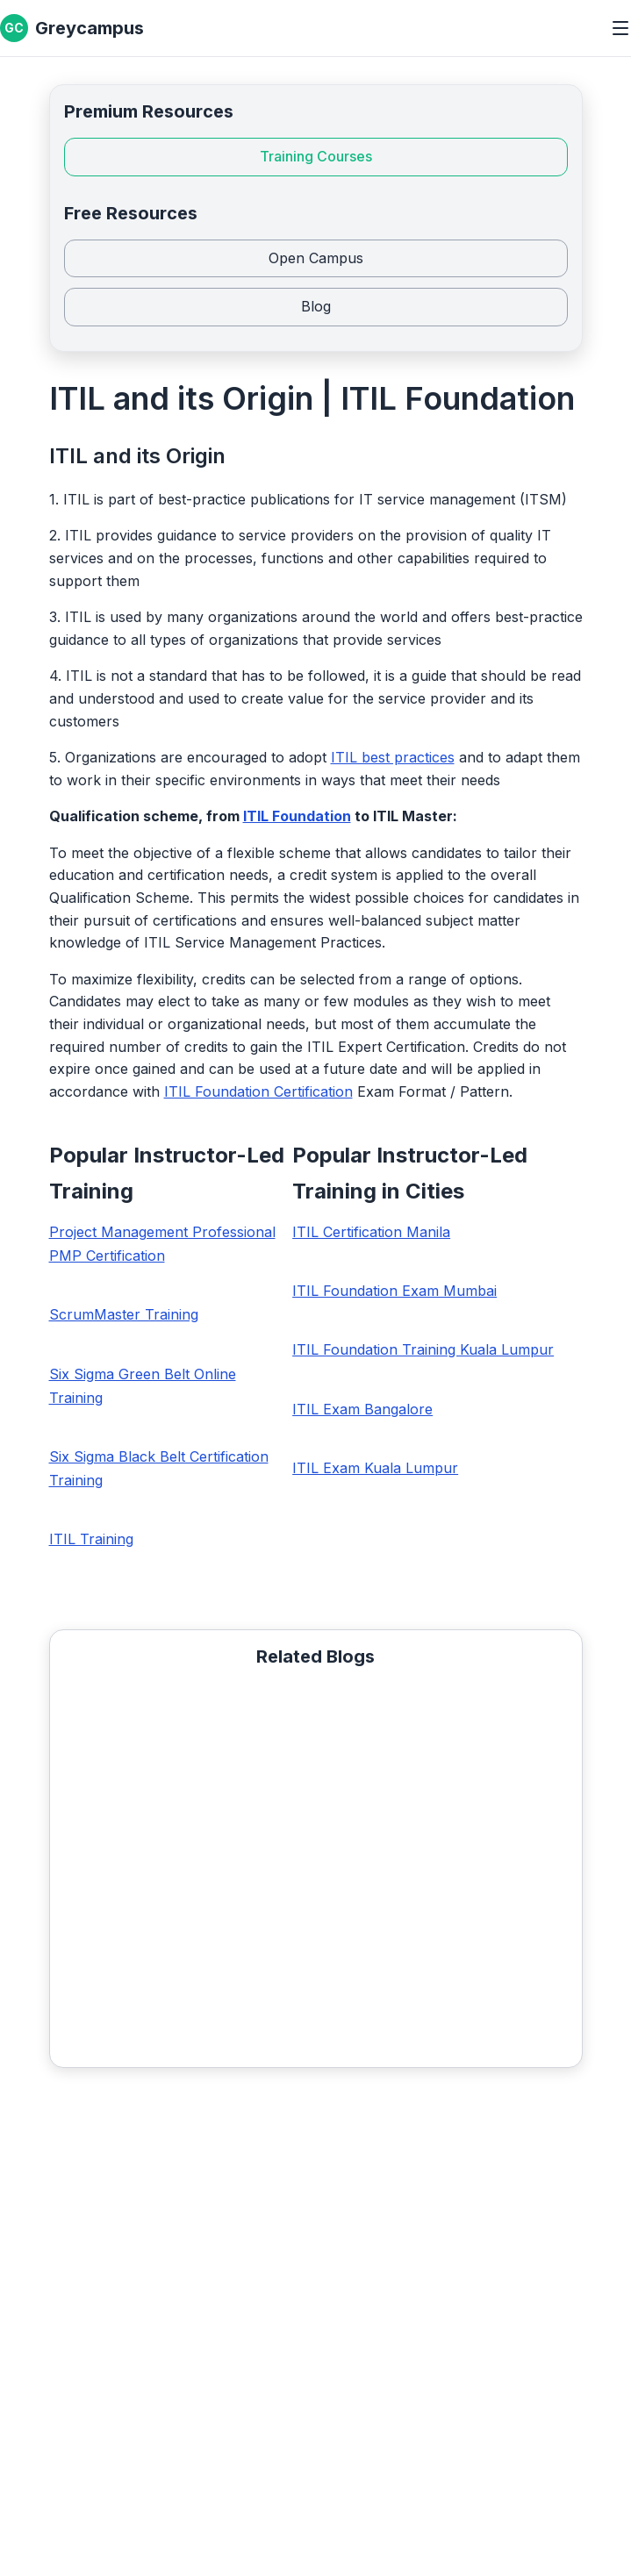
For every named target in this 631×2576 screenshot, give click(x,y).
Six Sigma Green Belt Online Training (142, 1385)
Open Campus (316, 258)
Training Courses (316, 156)
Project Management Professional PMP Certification (162, 1243)
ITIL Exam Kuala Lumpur (375, 1468)
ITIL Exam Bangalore (362, 1409)
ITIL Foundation (297, 816)
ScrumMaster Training (123, 1314)
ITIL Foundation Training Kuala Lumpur (423, 1349)
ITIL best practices (393, 757)
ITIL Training (91, 1539)
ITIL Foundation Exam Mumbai (394, 1290)
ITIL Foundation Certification (258, 1091)
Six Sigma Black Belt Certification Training (159, 1468)
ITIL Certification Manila (371, 1232)
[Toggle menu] (620, 28)
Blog (316, 306)
